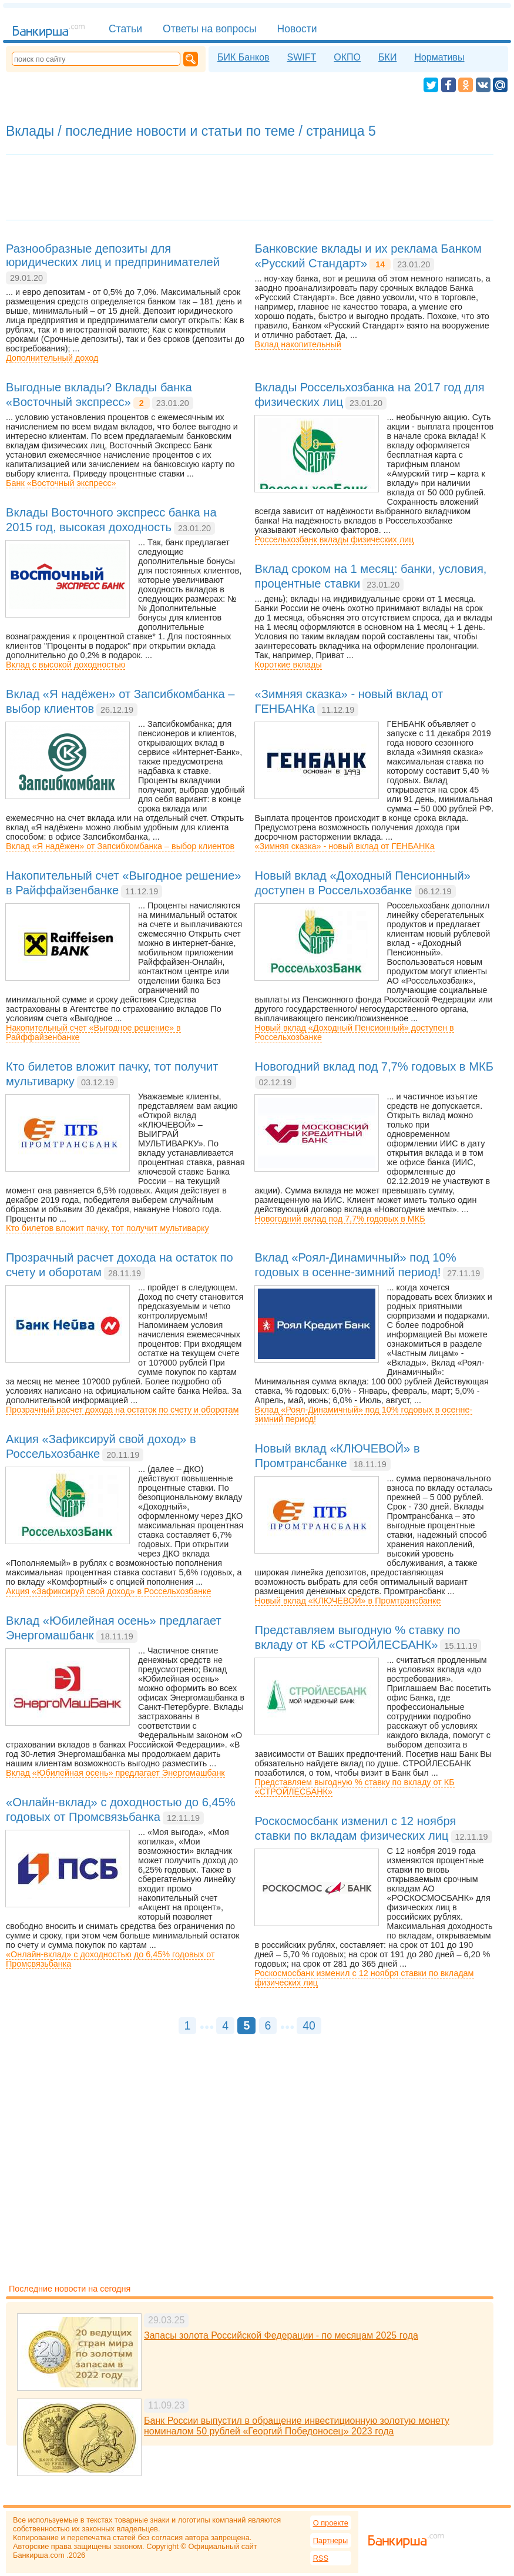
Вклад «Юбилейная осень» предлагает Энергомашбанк (115, 1772)
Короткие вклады (288, 664)
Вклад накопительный (298, 344)
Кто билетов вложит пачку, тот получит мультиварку (107, 1228)
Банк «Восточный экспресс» (61, 483)
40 (309, 2025)
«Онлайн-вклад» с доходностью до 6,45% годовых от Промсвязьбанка (110, 1959)
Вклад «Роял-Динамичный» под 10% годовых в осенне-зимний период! (364, 1414)
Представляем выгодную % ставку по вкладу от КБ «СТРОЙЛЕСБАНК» (355, 1786)
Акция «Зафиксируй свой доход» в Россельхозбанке (108, 1591)
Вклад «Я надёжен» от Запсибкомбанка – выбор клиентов (120, 846)
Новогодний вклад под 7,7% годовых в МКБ (340, 1218)
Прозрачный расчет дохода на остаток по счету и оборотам (122, 1409)
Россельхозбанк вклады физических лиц (334, 539)
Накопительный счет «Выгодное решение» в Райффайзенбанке (93, 1032)
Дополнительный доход (52, 358)
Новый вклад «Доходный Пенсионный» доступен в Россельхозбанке (354, 1032)
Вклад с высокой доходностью (65, 664)
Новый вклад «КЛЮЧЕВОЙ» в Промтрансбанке (348, 1600)
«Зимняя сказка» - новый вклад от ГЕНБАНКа (345, 846)
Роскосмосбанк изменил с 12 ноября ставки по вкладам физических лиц (364, 1977)
